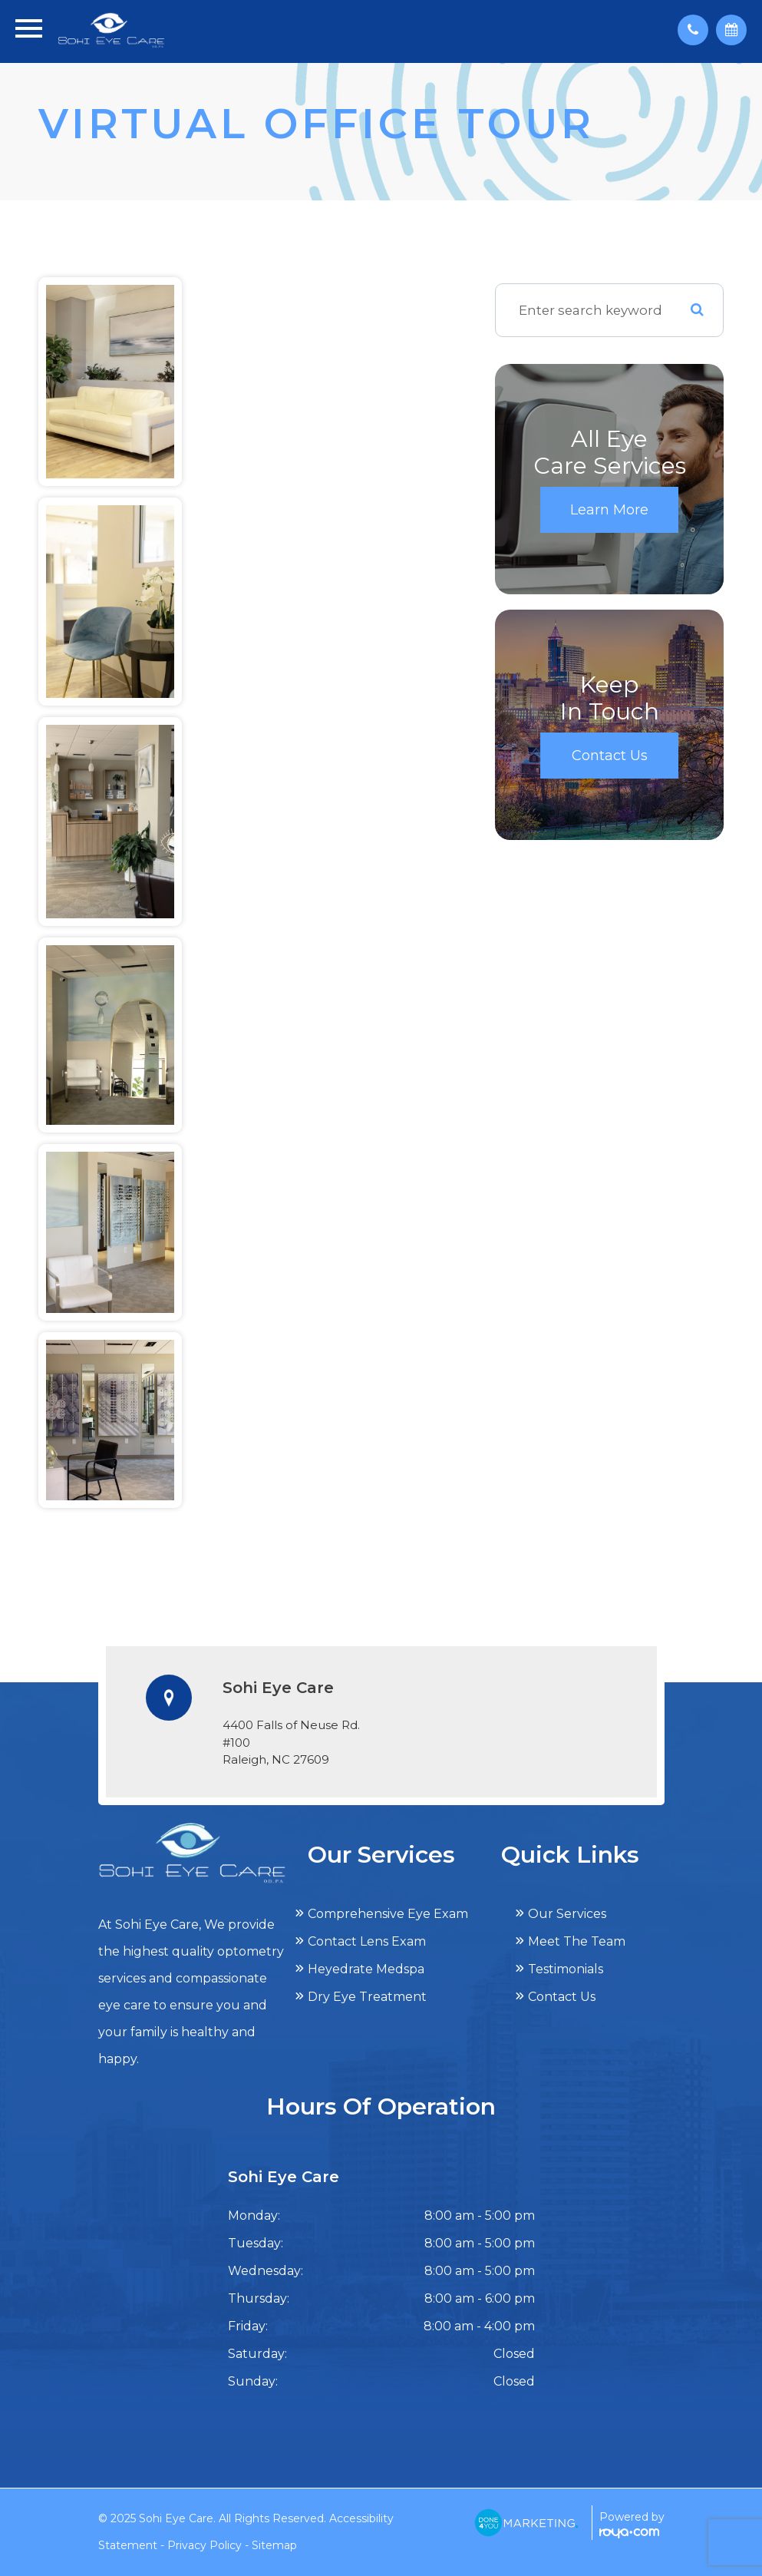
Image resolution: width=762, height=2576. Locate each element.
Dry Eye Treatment (367, 1996)
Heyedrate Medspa (366, 1969)
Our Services (567, 1913)
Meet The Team (576, 1941)
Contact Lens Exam (367, 1941)
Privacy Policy (204, 2545)
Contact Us (610, 755)
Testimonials (565, 1969)
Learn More (609, 509)
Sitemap (274, 2545)
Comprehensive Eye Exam (388, 1913)
